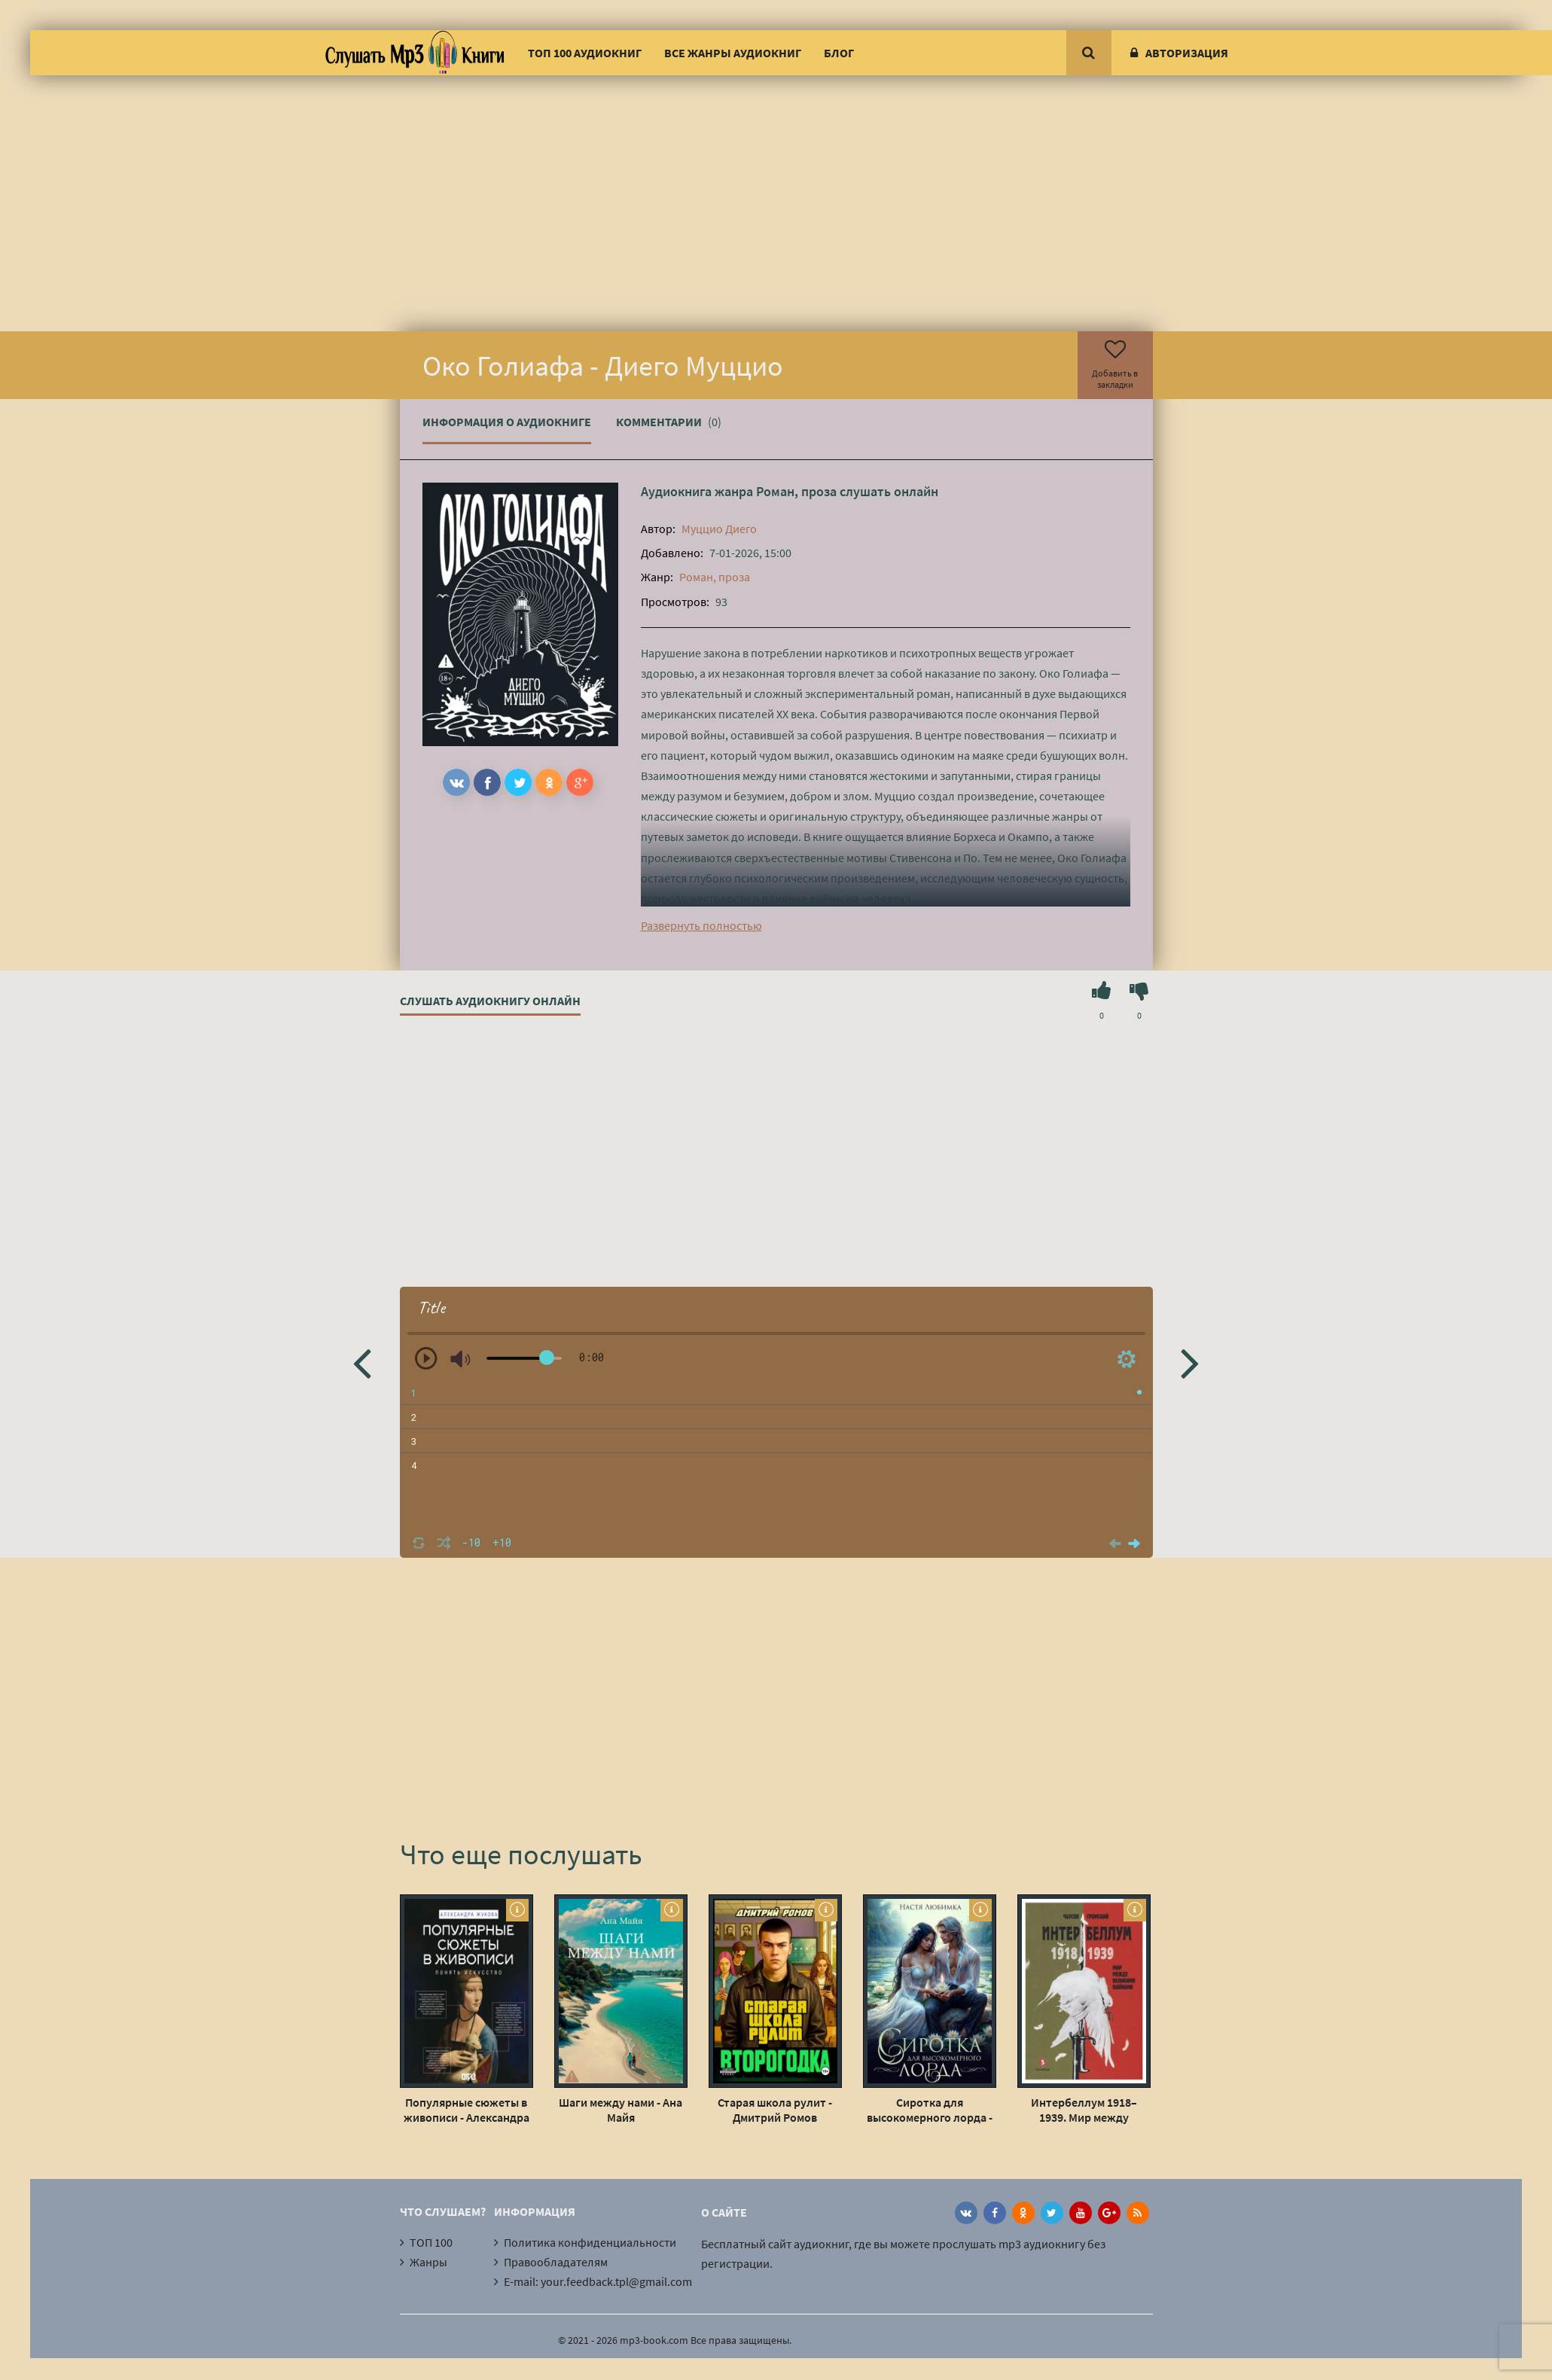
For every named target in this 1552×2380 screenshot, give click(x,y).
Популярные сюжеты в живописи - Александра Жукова (466, 2110)
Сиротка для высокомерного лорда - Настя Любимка (929, 2110)
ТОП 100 (431, 2242)
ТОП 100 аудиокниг (585, 52)
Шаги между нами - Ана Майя (620, 2110)
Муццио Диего (719, 528)
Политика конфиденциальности (590, 2242)
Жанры (428, 2261)
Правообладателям (556, 2261)
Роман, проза (796, 491)
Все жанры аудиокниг (732, 52)
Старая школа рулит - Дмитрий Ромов (775, 2110)
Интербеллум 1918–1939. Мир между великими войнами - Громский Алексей (1084, 2110)
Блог (839, 52)
